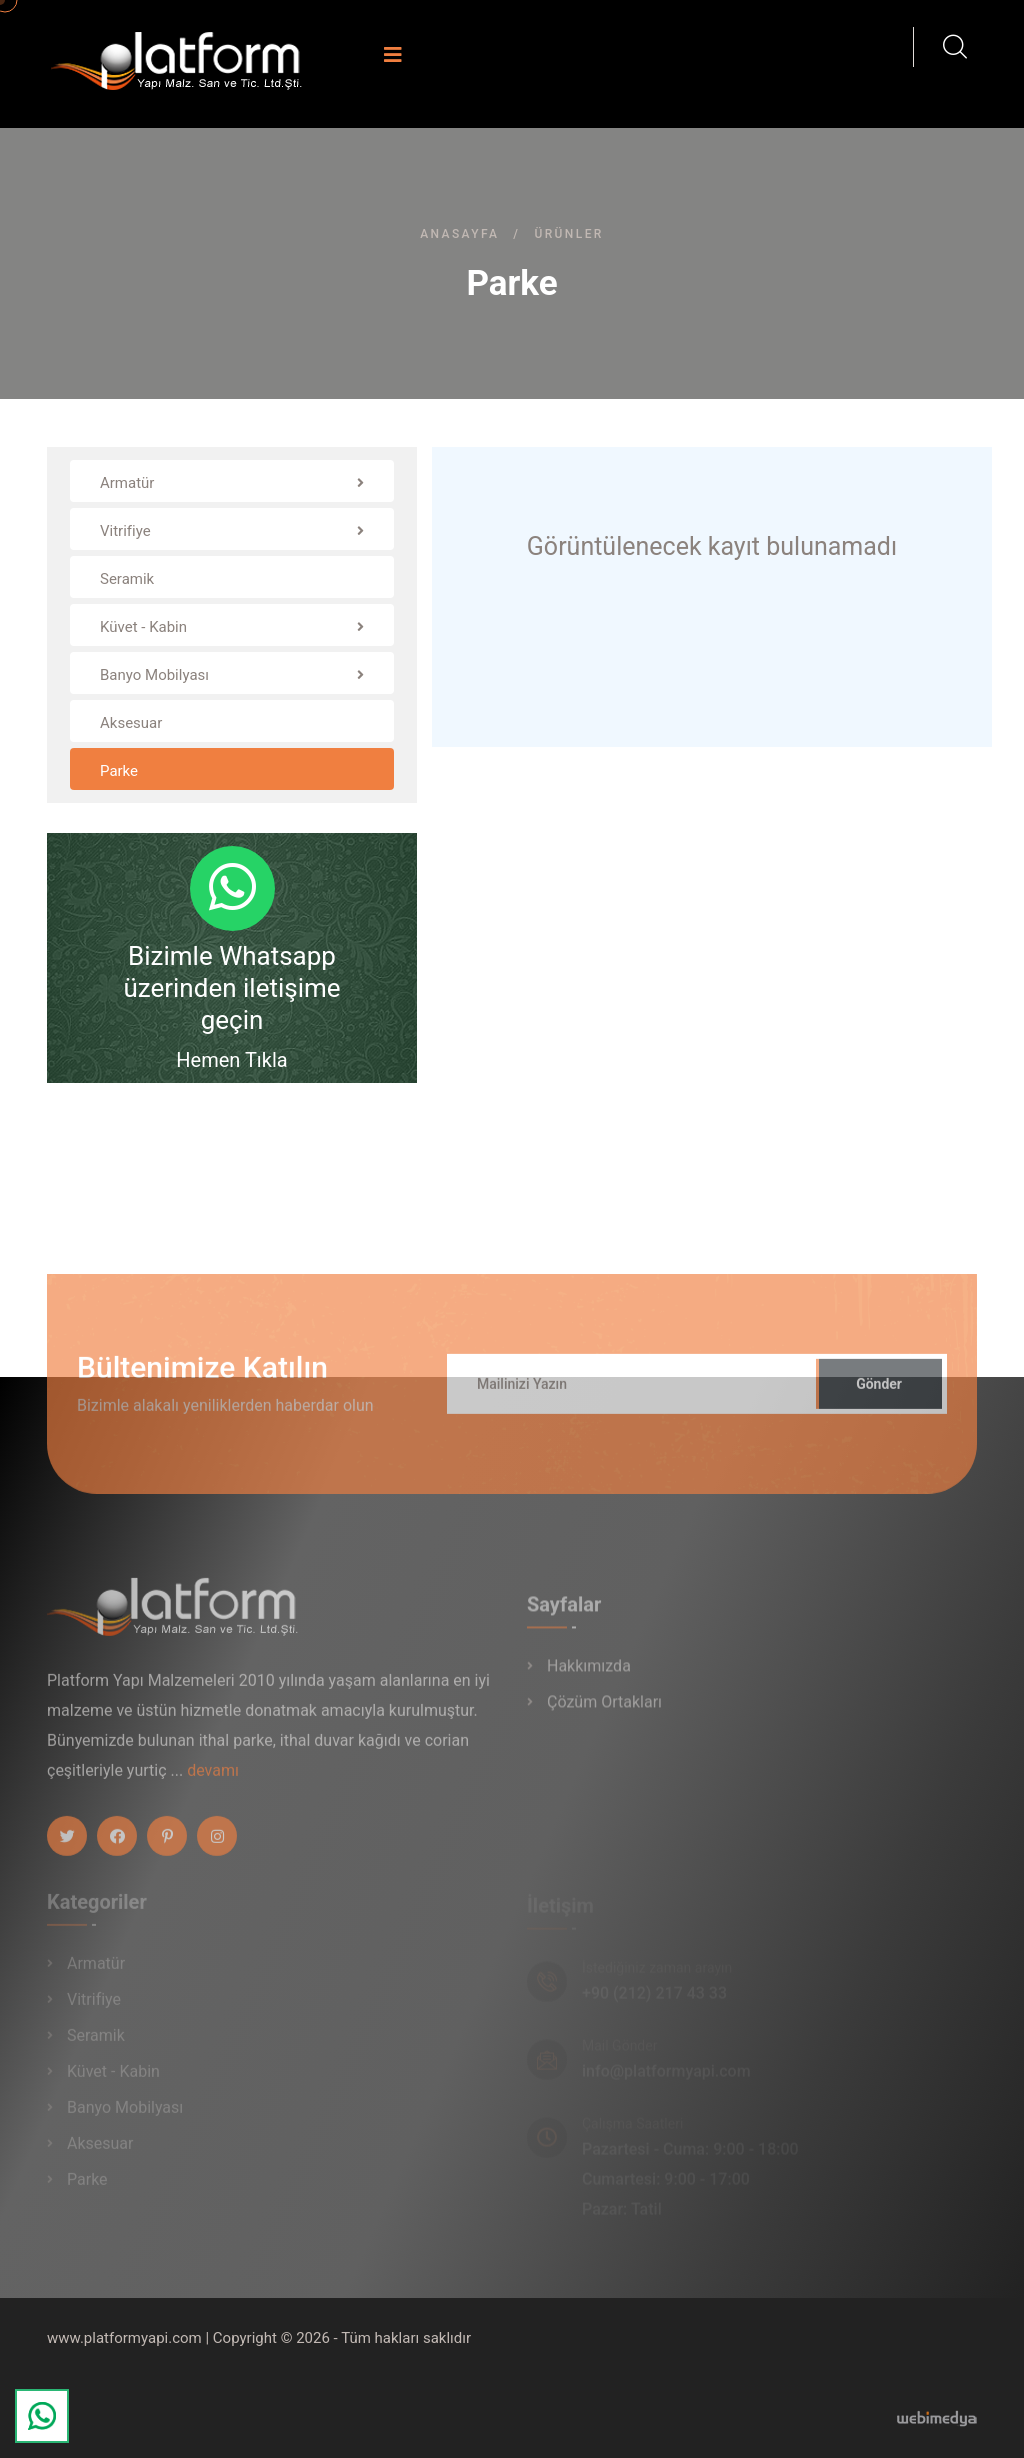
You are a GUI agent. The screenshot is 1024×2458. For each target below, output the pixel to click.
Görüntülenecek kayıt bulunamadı (712, 546)
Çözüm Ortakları (604, 1711)
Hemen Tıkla (231, 1060)
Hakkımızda (589, 1675)
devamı (213, 1780)
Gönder (879, 1394)
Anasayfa (459, 234)
